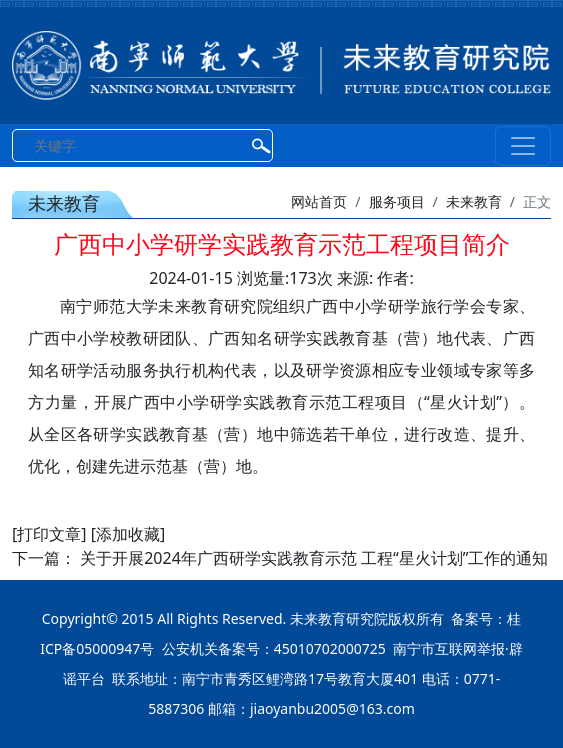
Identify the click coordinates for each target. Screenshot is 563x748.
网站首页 (319, 201)
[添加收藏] (128, 534)
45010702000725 (330, 648)
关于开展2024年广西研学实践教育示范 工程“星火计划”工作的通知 (314, 558)
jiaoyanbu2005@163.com (332, 708)
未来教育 (474, 201)
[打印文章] (49, 534)
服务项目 (397, 201)
